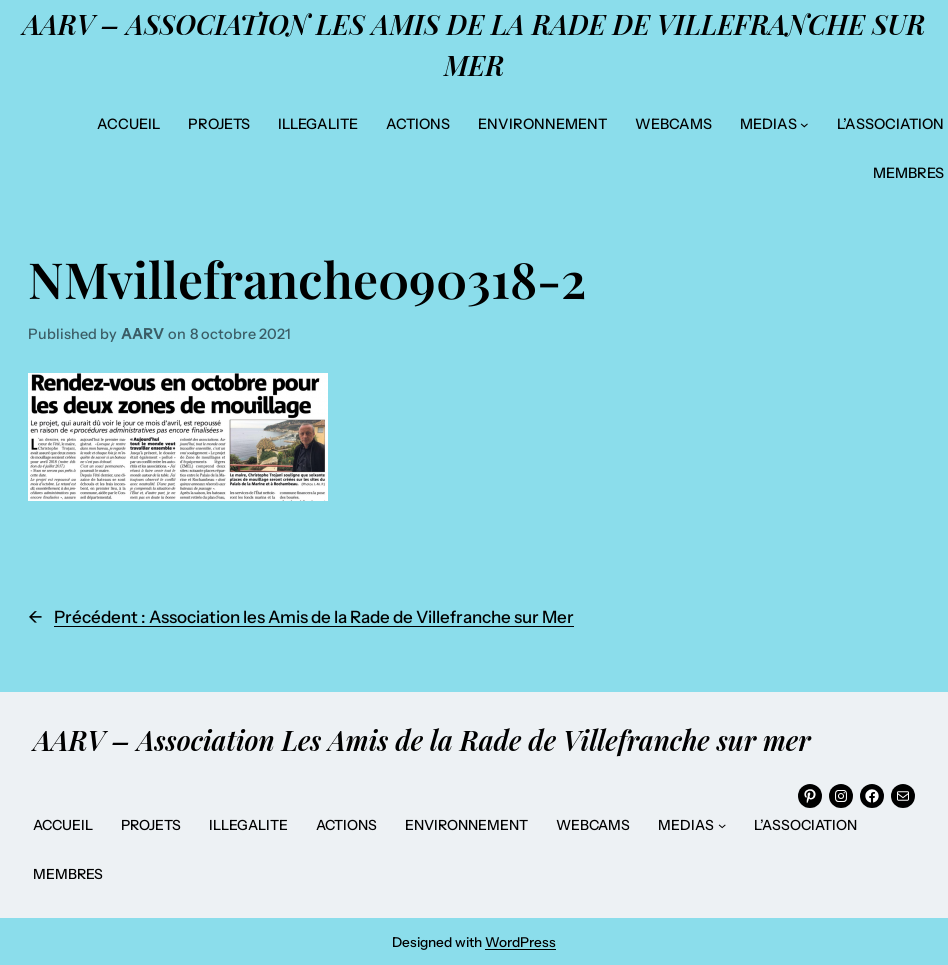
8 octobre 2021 (240, 334)
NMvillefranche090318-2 (307, 278)
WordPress (520, 942)
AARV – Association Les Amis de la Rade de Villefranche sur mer (421, 740)
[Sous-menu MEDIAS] (804, 124)
